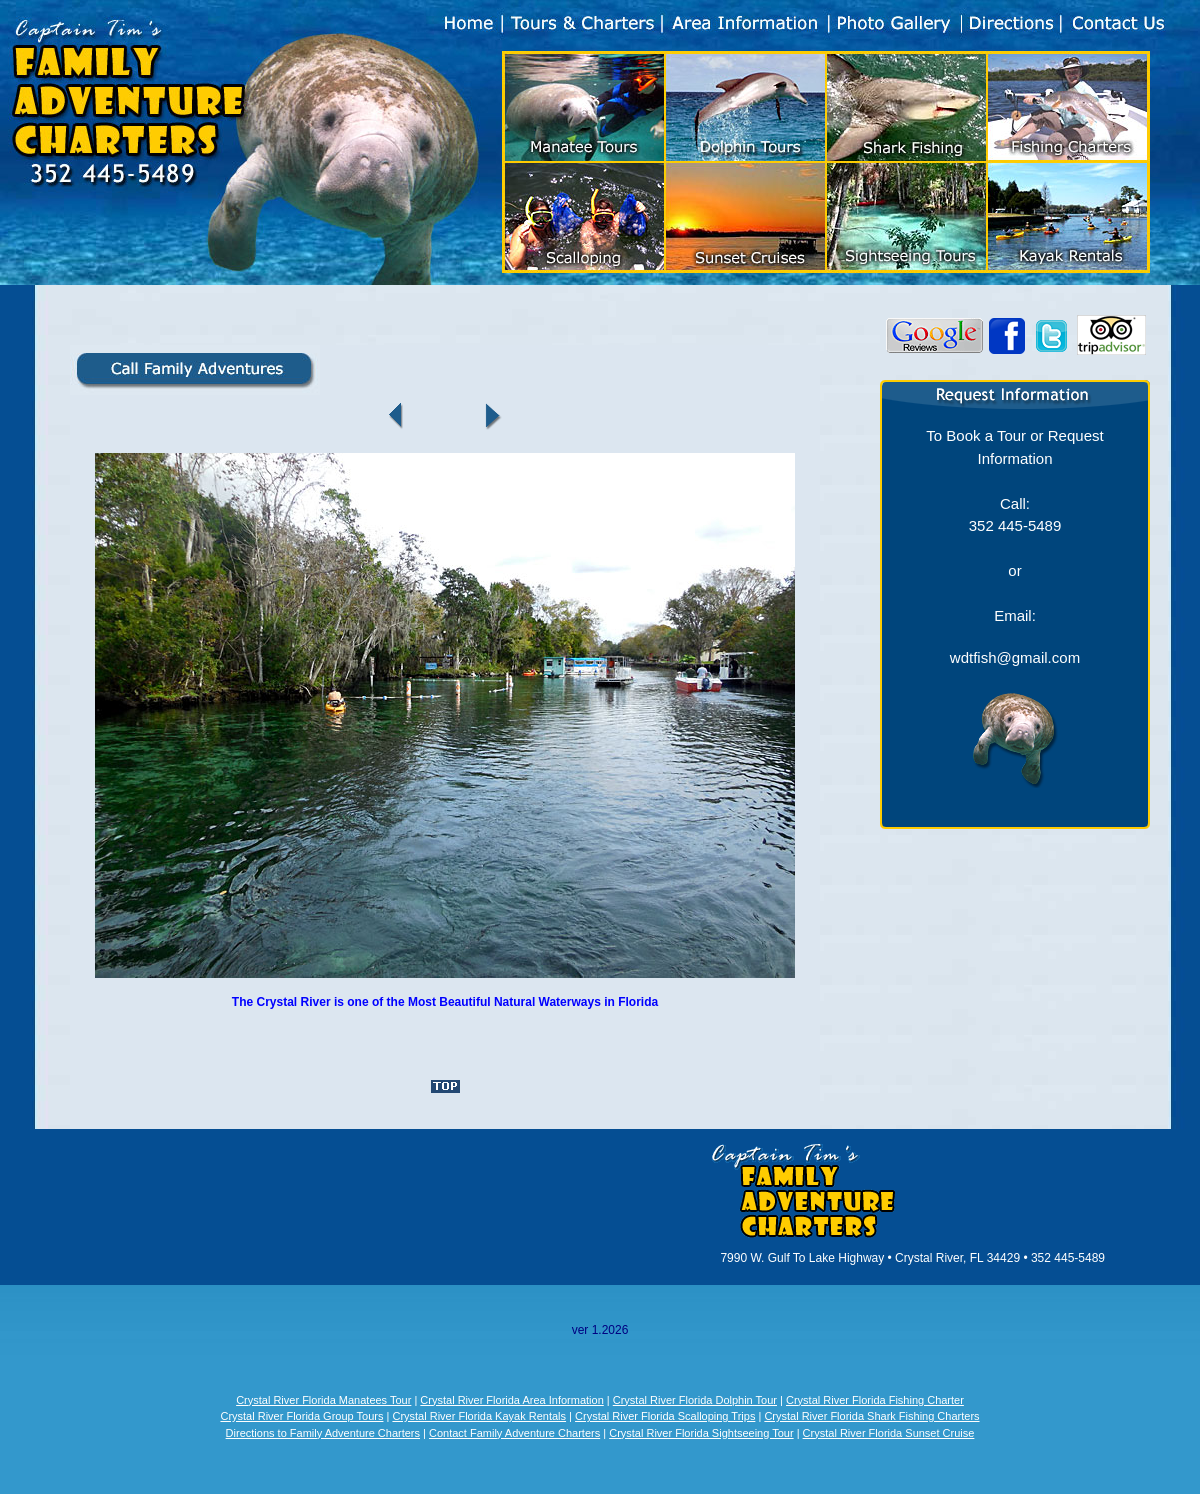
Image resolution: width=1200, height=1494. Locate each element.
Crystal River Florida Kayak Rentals (479, 1416)
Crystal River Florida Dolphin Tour (695, 1400)
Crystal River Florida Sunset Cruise (889, 1433)
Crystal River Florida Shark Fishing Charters (871, 1416)
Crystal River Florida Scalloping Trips (665, 1416)
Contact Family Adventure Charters (514, 1433)
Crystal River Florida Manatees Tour (323, 1400)
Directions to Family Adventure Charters (323, 1433)
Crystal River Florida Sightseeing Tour (701, 1433)
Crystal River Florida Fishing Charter (875, 1400)
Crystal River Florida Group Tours (301, 1416)
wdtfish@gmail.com (1015, 657)
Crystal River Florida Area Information (511, 1400)
